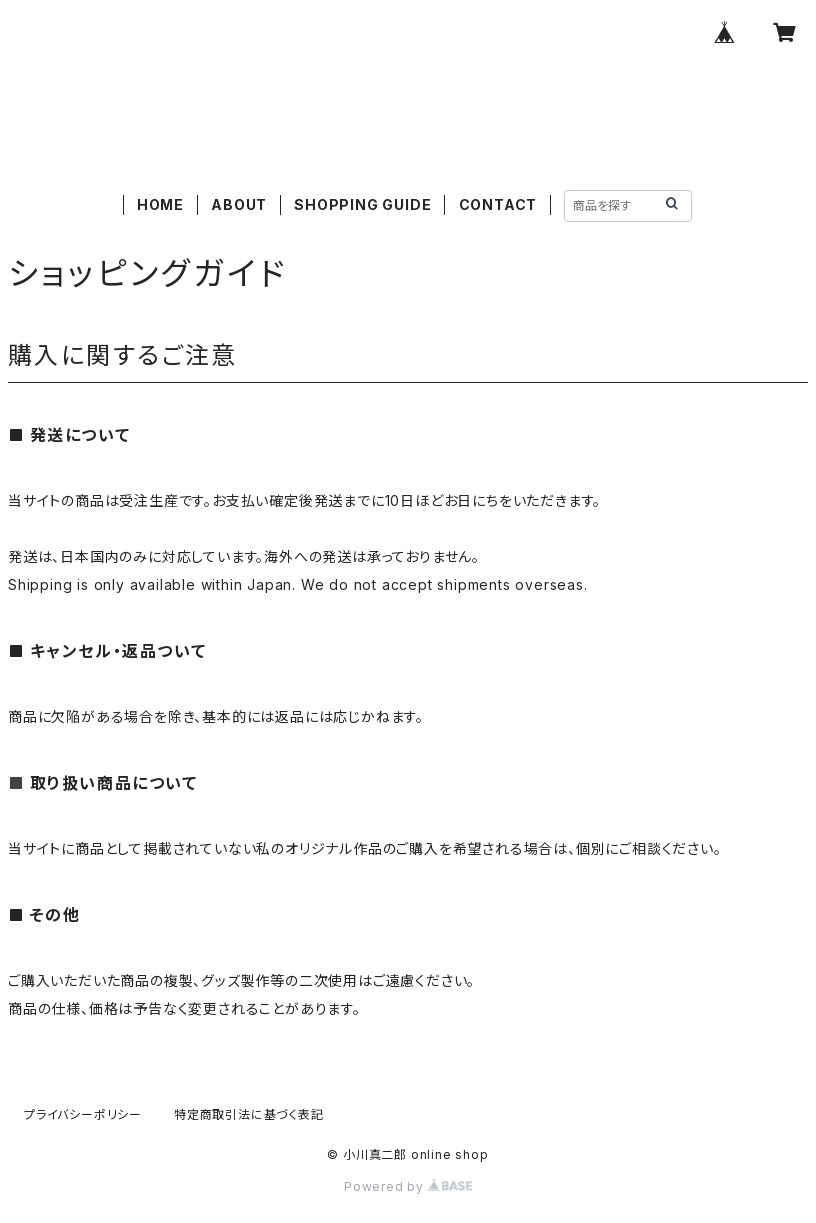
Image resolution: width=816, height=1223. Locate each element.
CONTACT (498, 204)
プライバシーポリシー (83, 1114)
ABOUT (239, 204)
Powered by (408, 1186)
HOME (160, 204)
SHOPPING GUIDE (362, 204)
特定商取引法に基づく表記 (249, 1114)
